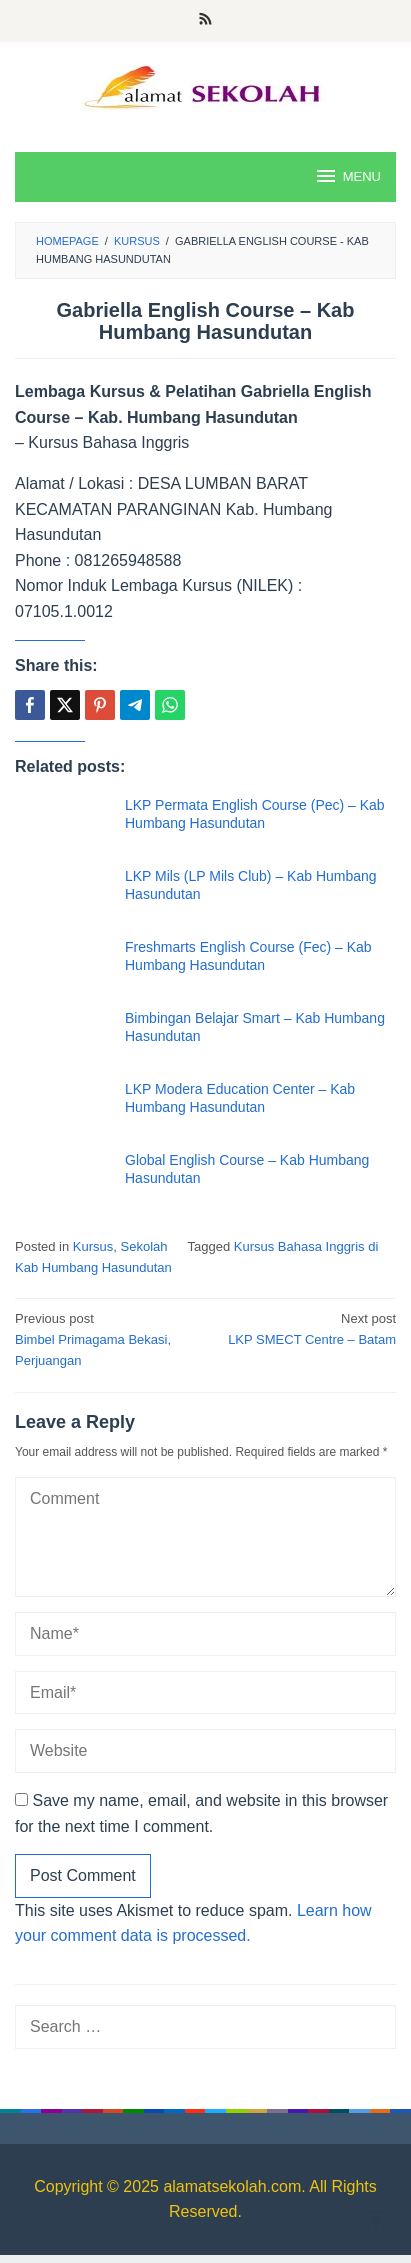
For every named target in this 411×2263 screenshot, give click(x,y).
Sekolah (144, 1246)
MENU (347, 176)
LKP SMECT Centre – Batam (304, 1328)
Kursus (93, 1246)
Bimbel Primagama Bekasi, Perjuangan (106, 1338)
